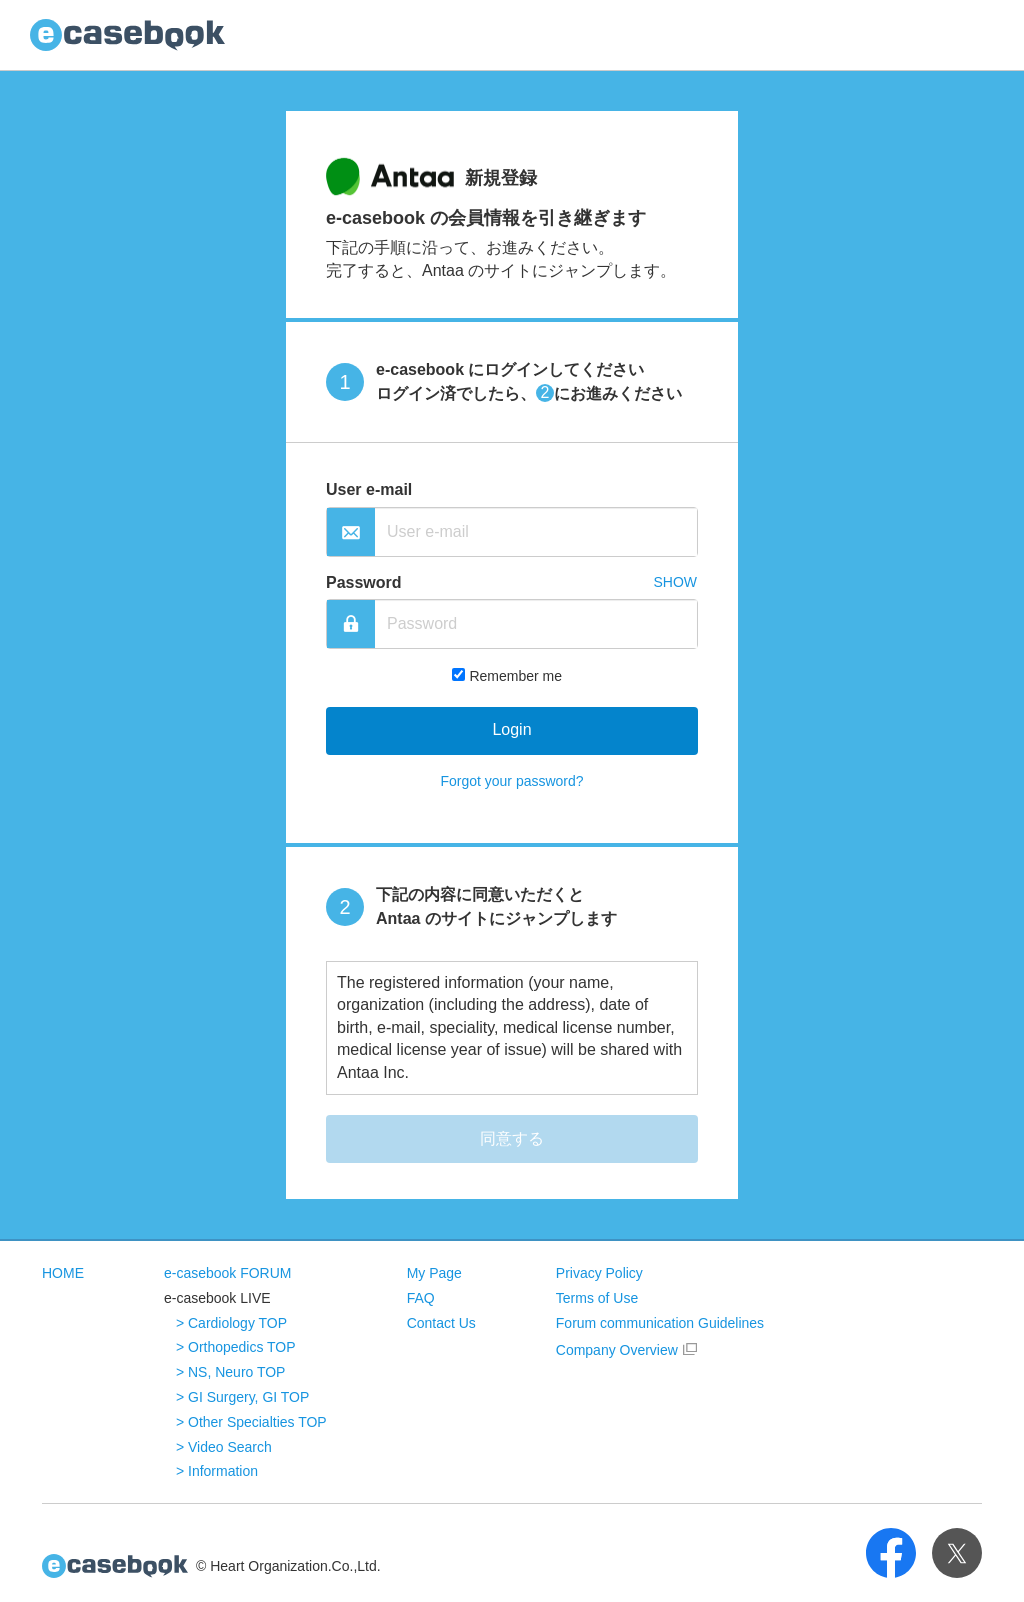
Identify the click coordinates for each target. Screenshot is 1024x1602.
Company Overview (617, 1350)
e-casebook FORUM (228, 1273)
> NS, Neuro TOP (231, 1372)
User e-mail (369, 489)
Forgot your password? (511, 781)
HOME (63, 1273)
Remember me (515, 676)
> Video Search (224, 1447)
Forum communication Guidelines (660, 1323)
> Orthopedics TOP (236, 1347)
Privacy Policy (599, 1273)
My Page (434, 1273)
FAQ (421, 1298)
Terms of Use (597, 1298)
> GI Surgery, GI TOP (242, 1397)
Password (364, 582)
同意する (512, 1138)
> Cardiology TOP (231, 1323)
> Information (217, 1471)
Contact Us (441, 1323)
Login (511, 729)
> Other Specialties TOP (251, 1422)
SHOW (675, 582)
